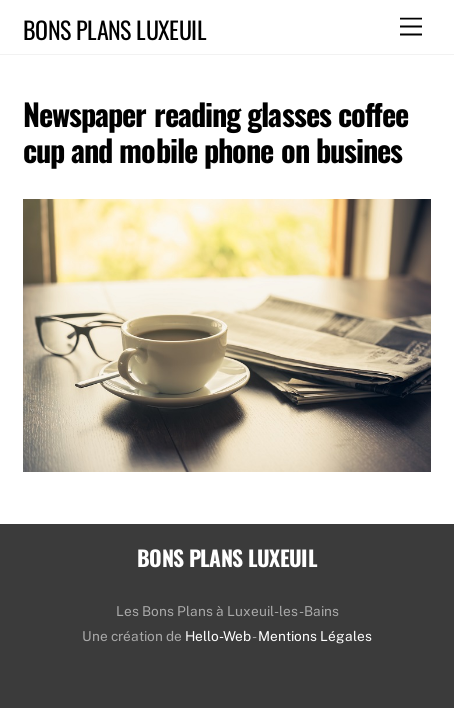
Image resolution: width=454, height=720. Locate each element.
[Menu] (411, 27)
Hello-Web (218, 636)
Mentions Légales (315, 636)
